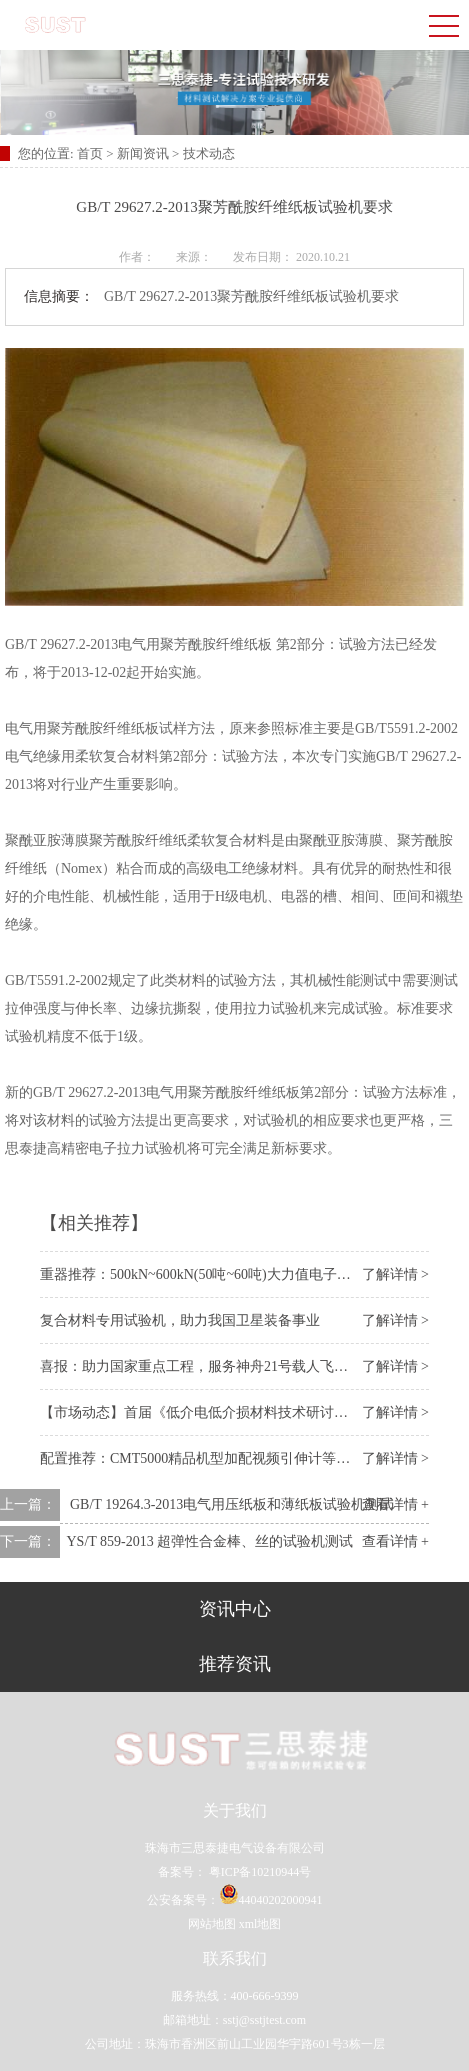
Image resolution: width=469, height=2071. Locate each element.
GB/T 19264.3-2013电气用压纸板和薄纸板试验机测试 (231, 1504)
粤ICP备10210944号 (259, 1872)
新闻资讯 (143, 153)
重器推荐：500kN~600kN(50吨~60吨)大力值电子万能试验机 (223, 1274)
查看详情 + (395, 1504)
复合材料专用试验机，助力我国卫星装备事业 (180, 1320)
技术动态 (209, 153)
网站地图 (212, 1924)
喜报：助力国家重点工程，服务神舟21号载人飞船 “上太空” (223, 1366)
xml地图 (260, 1924)
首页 (91, 153)
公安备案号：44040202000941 (235, 1900)
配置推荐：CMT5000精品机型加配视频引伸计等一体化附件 (223, 1458)
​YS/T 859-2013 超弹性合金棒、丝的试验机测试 (210, 1541)
